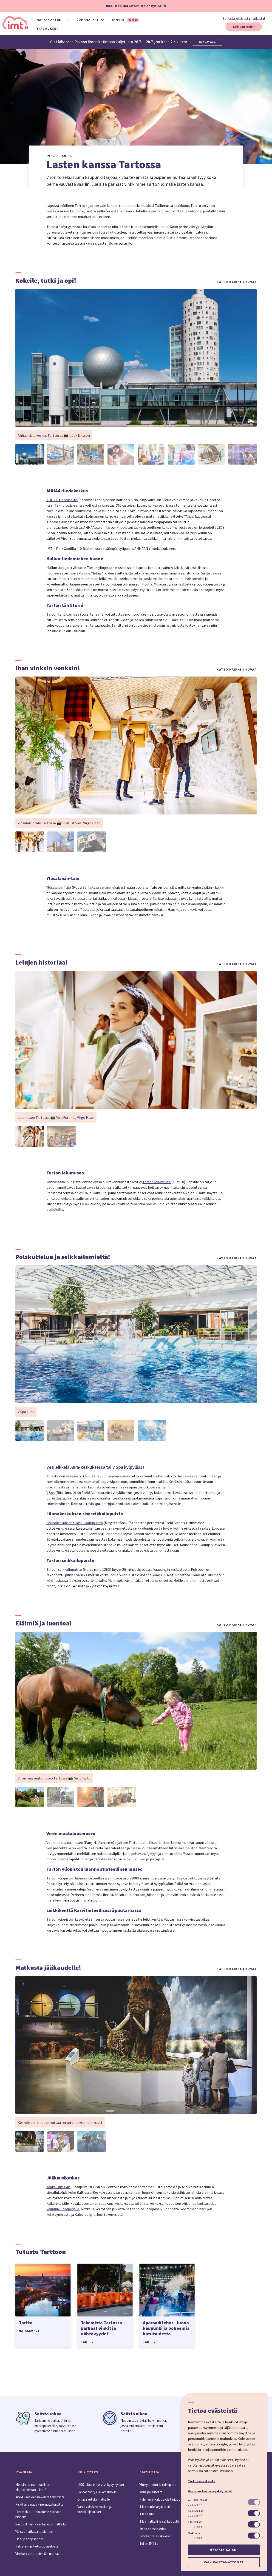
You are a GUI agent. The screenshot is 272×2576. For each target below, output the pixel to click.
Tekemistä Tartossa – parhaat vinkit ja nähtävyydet (103, 2328)
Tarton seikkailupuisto (64, 1569)
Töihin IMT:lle (148, 2543)
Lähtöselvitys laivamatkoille (97, 2492)
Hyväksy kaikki (224, 2549)
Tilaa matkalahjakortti (154, 2507)
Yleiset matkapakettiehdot (34, 2531)
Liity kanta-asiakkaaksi (155, 2536)
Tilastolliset (195, 2522)
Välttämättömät (197, 2500)
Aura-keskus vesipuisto (64, 1476)
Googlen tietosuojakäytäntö (210, 2491)
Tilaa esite (146, 2514)
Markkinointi (195, 2533)
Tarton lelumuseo (156, 1181)
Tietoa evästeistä (201, 2481)
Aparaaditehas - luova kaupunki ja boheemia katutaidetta (166, 2328)
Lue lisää (195, 2504)
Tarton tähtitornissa (62, 614)
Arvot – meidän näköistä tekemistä (40, 2497)
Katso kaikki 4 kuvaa (237, 1624)
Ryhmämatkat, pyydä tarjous (159, 2499)
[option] (43, 2305)
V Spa (50, 1492)
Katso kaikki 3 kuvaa (237, 669)
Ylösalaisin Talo (58, 887)
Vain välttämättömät (224, 2562)
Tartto (26, 2322)
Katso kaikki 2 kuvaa (237, 964)
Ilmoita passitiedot (152, 2529)
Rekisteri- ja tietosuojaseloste (37, 2546)
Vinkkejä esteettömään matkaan (38, 2553)
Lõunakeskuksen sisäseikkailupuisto (74, 1522)
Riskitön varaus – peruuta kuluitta (39, 2504)
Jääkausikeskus (58, 2187)
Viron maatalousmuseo (64, 1842)
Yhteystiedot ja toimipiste (157, 2484)
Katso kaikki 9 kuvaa (237, 282)
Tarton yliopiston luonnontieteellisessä (78, 1878)
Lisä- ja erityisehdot (29, 2539)
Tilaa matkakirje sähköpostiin (160, 2521)
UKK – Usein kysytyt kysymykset (100, 2484)
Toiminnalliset (196, 2511)
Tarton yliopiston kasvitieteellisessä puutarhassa (85, 1919)
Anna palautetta (150, 2492)
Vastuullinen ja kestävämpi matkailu (40, 2524)
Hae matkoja (207, 42)
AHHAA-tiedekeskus (62, 499)
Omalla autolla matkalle (93, 2499)
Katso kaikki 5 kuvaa (237, 1258)
